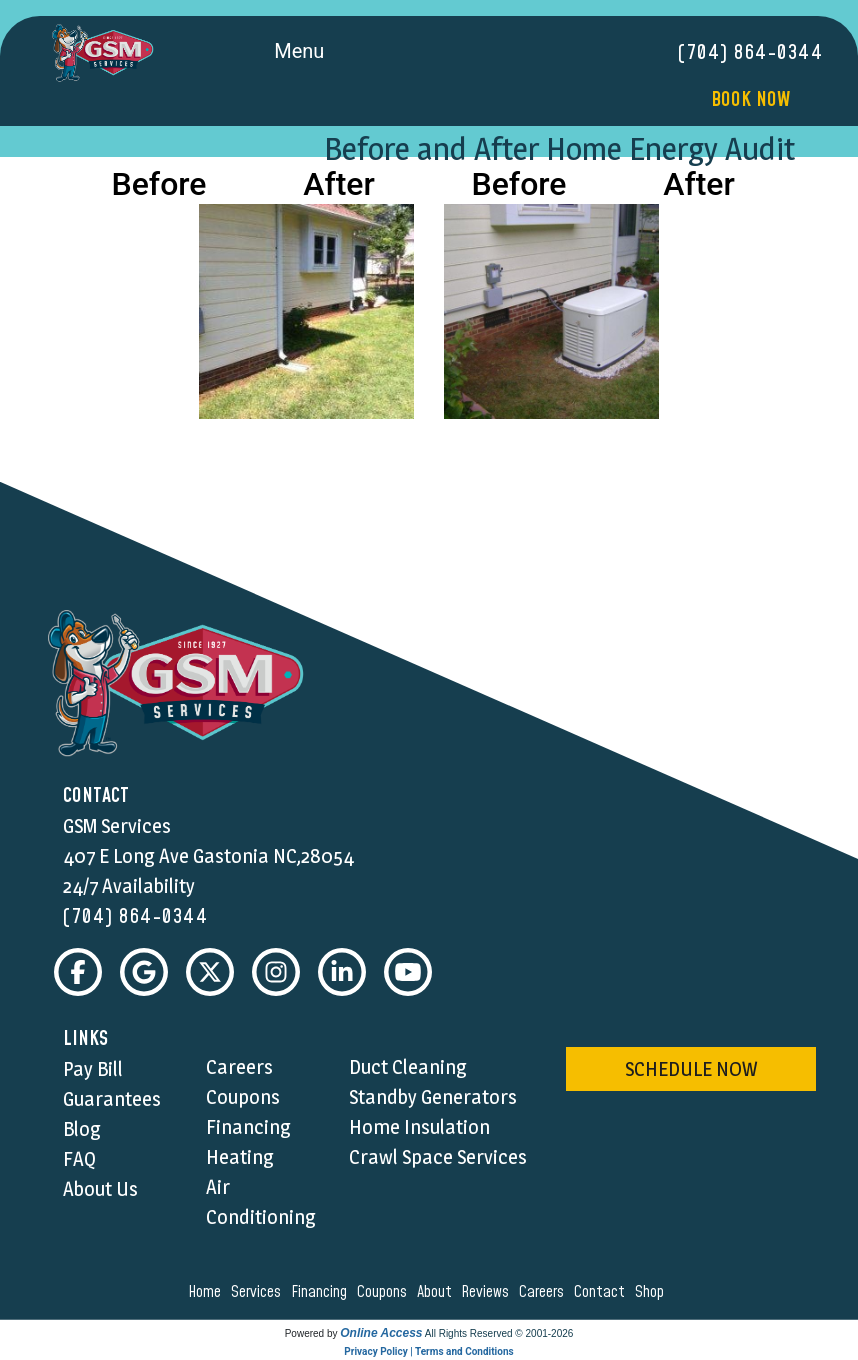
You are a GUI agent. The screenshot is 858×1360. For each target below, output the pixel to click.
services (259, 1292)
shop (652, 1292)
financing (322, 1292)
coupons (385, 1292)
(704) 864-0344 (750, 53)
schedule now (691, 1069)
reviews (488, 1292)
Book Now (750, 100)
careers (544, 1292)
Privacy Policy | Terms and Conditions (428, 1351)
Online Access (381, 1333)
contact (602, 1292)
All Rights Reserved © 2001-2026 (499, 1333)
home (207, 1292)
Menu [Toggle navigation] (321, 53)
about (437, 1292)
